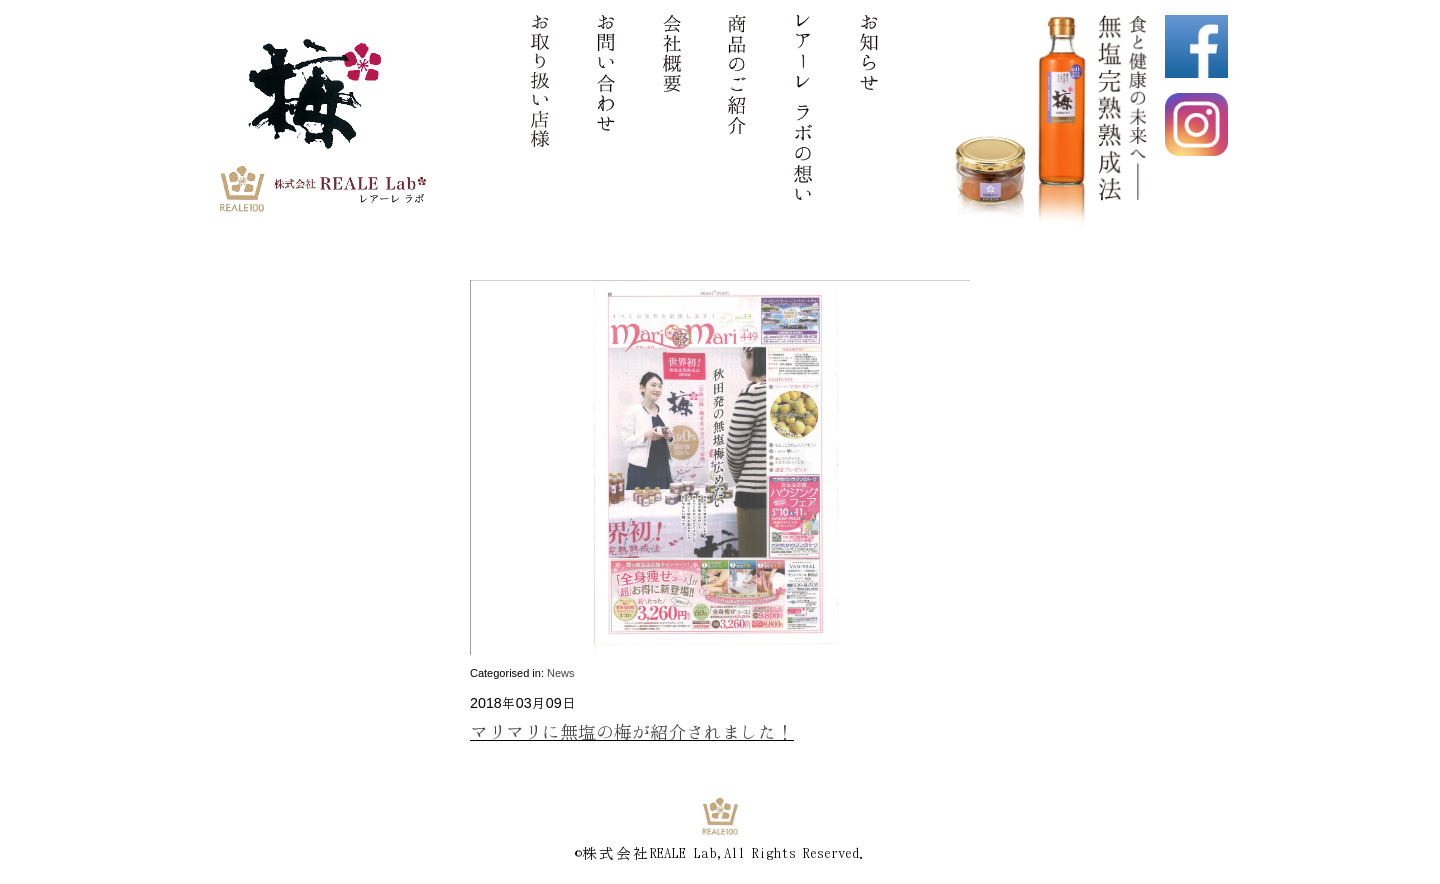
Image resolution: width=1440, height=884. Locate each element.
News (561, 673)
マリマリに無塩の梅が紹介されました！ (632, 731)
